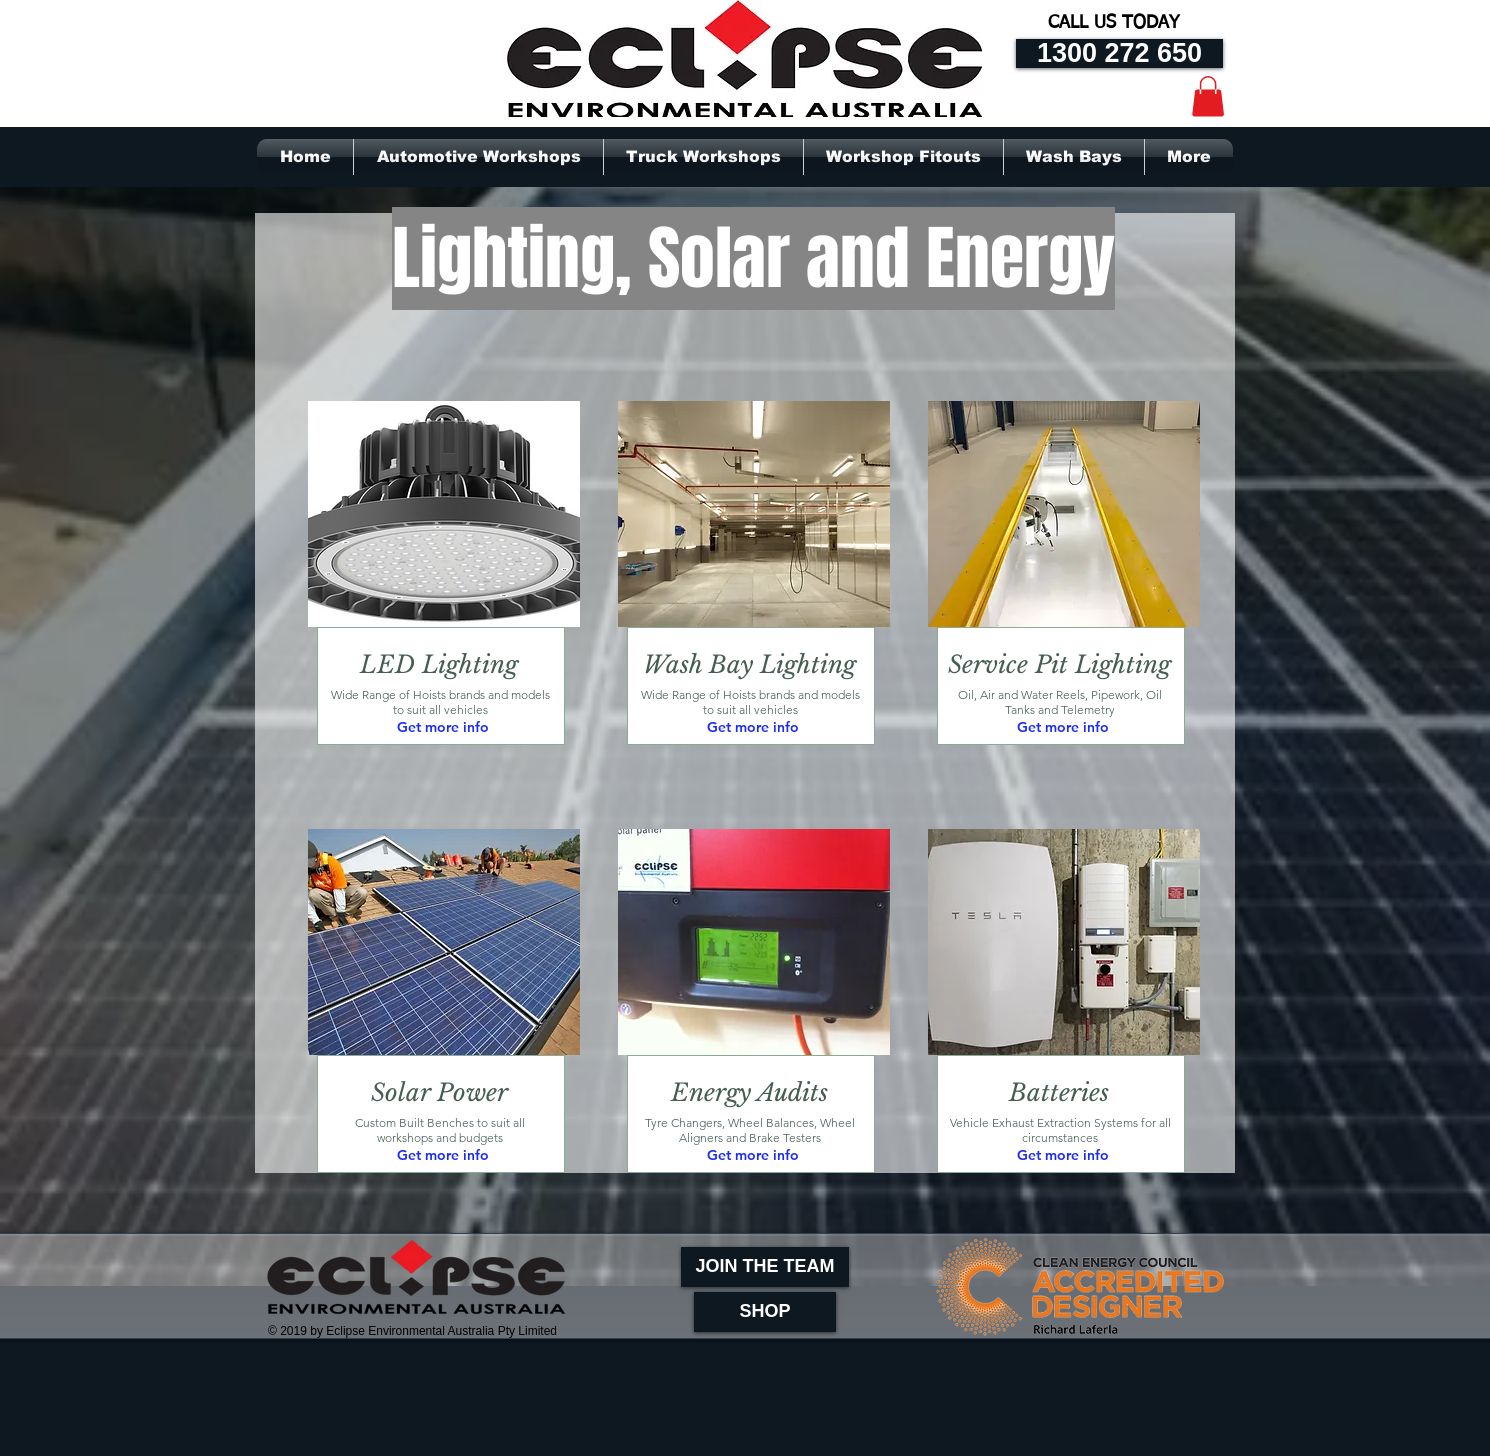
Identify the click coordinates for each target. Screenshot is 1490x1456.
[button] (1208, 96)
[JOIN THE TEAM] (765, 1267)
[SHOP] (765, 1312)
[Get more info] (443, 728)
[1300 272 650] (1119, 53)
